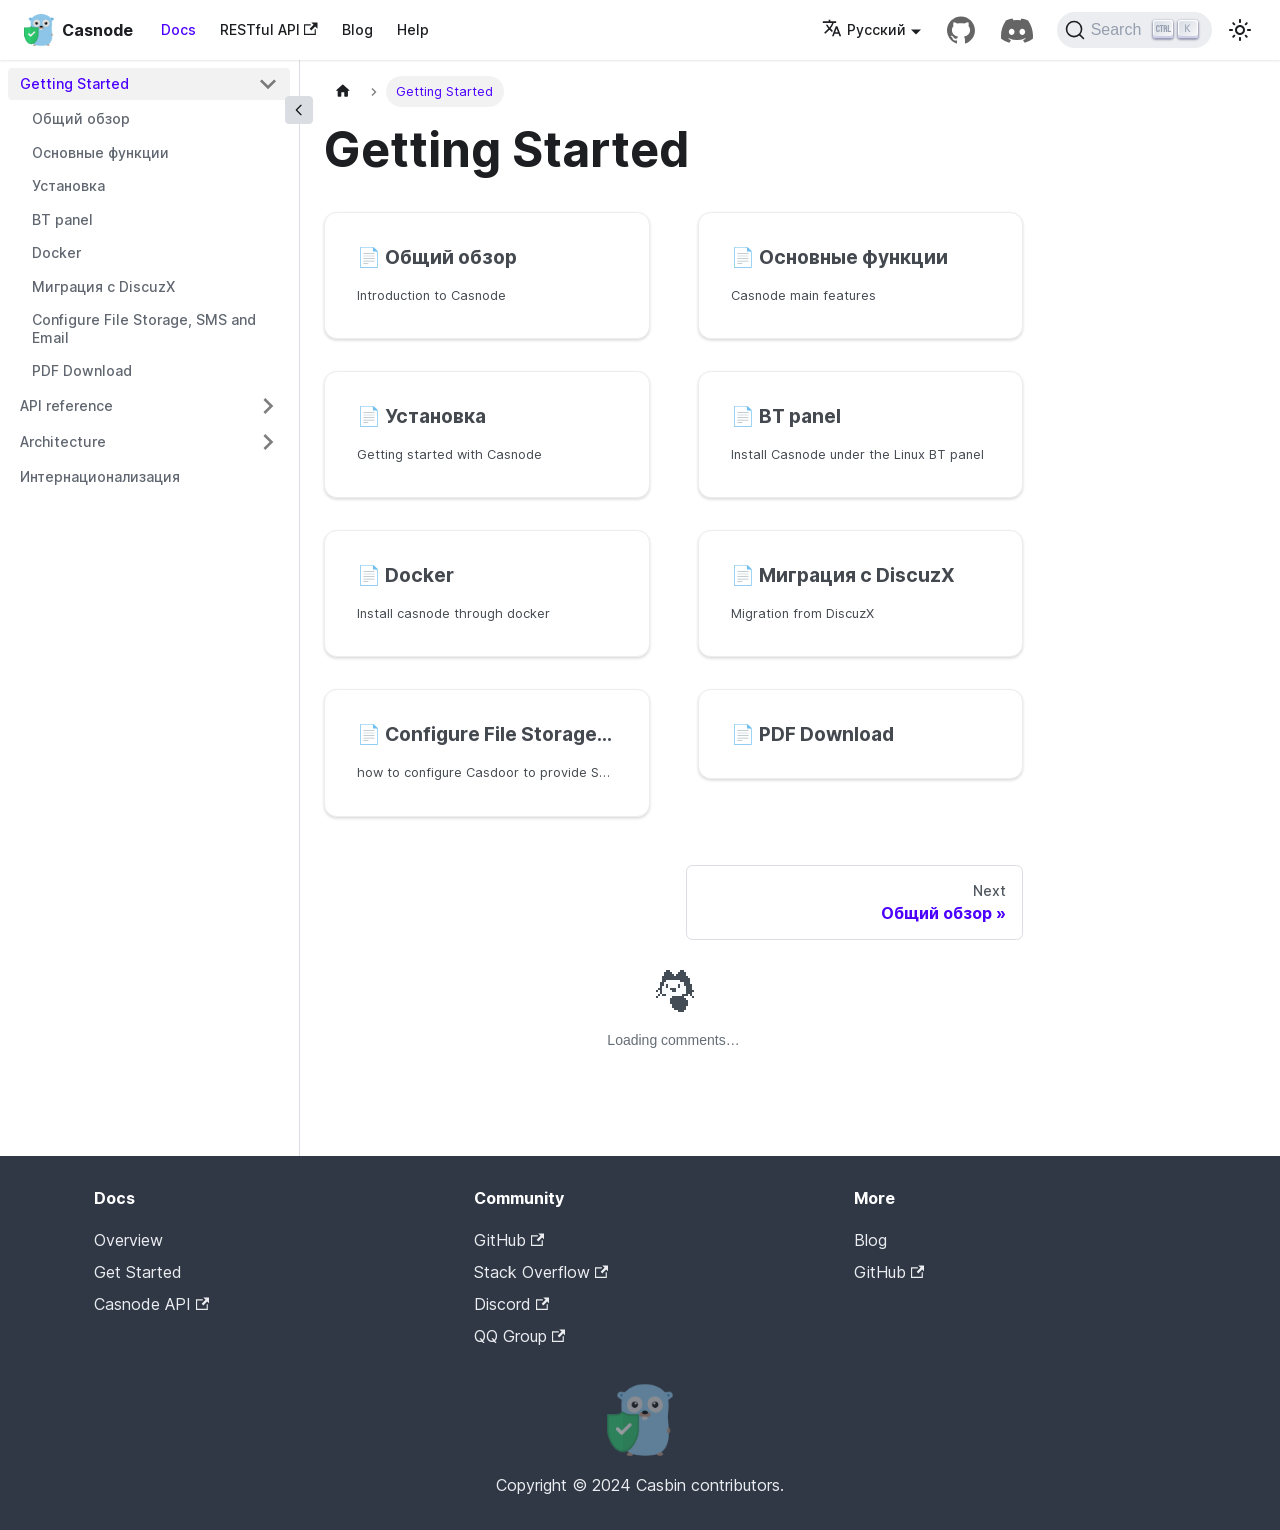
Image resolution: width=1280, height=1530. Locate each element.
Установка (68, 185)
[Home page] (343, 91)
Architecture (63, 441)
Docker (56, 252)
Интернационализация (100, 476)
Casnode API (151, 1304)
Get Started (138, 1272)
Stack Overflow (541, 1272)
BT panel (62, 219)
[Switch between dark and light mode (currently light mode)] (1240, 30)
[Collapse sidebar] (299, 110)
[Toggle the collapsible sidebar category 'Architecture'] (268, 442)
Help (413, 29)
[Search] (1134, 30)
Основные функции (100, 152)
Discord (511, 1304)
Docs (178, 29)
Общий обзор (81, 118)
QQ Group (519, 1336)
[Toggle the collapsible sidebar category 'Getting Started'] (268, 84)
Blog (357, 29)
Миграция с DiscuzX (103, 286)
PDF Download (82, 370)
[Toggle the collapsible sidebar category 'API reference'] (268, 406)
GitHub (509, 1240)
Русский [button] (864, 29)
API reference (66, 405)
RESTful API (269, 29)
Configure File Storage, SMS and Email (144, 328)
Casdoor (939, 1303)
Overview (128, 1240)
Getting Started (74, 83)
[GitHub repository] (961, 30)
